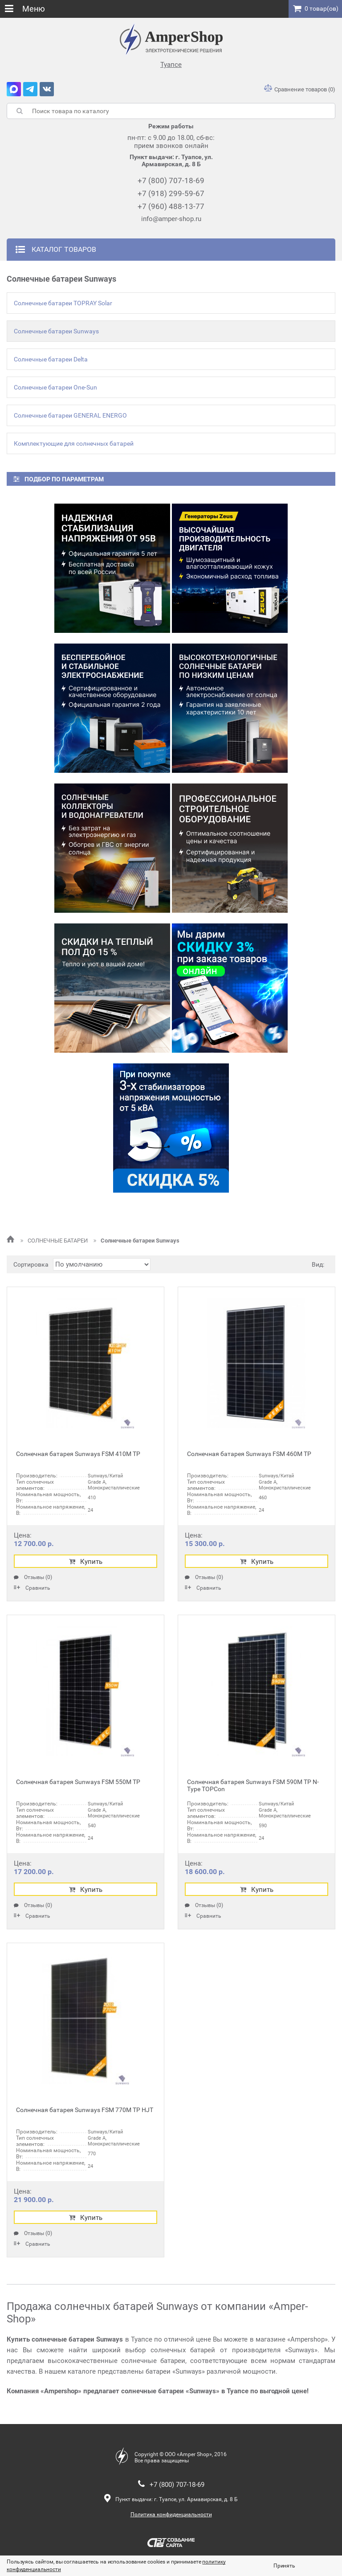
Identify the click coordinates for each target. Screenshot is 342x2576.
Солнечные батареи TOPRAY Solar (63, 303)
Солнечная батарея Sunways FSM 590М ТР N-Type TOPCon (253, 1785)
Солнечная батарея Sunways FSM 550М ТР (78, 1781)
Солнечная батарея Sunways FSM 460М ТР (249, 1453)
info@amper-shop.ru (171, 219)
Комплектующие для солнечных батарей (74, 443)
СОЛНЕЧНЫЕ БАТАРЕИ (54, 1240)
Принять (284, 2566)
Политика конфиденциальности (171, 2514)
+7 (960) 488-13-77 (171, 206)
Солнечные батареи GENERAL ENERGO (70, 415)
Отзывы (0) (33, 1577)
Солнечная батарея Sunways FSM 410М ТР (78, 1453)
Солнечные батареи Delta (51, 359)
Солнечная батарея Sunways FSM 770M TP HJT (84, 2109)
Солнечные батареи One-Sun (55, 387)
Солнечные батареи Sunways (56, 331)
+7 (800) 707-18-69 (171, 180)
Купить (85, 1562)
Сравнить (32, 1588)
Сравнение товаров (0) (299, 89)
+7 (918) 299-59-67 (171, 193)
